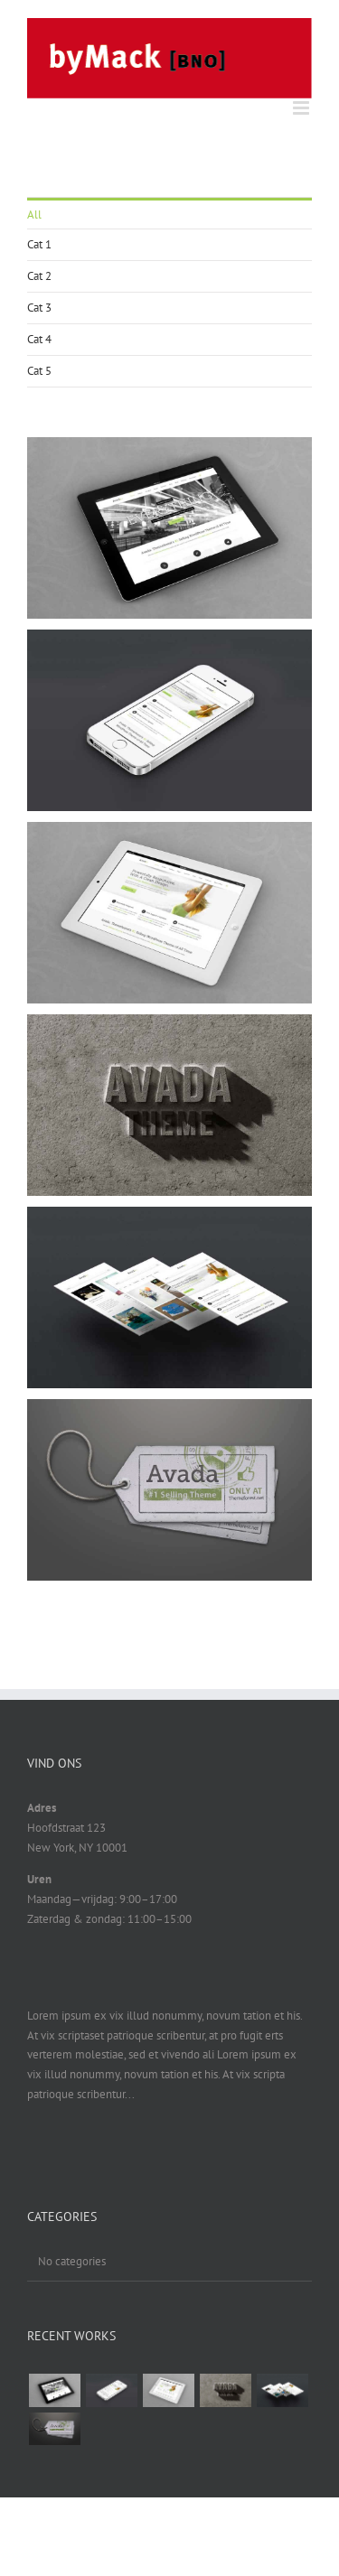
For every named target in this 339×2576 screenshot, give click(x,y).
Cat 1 (39, 244)
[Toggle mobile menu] (302, 107)
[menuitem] (169, 213)
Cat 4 (39, 339)
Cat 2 (39, 276)
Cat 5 (39, 370)
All (34, 214)
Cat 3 (39, 307)
